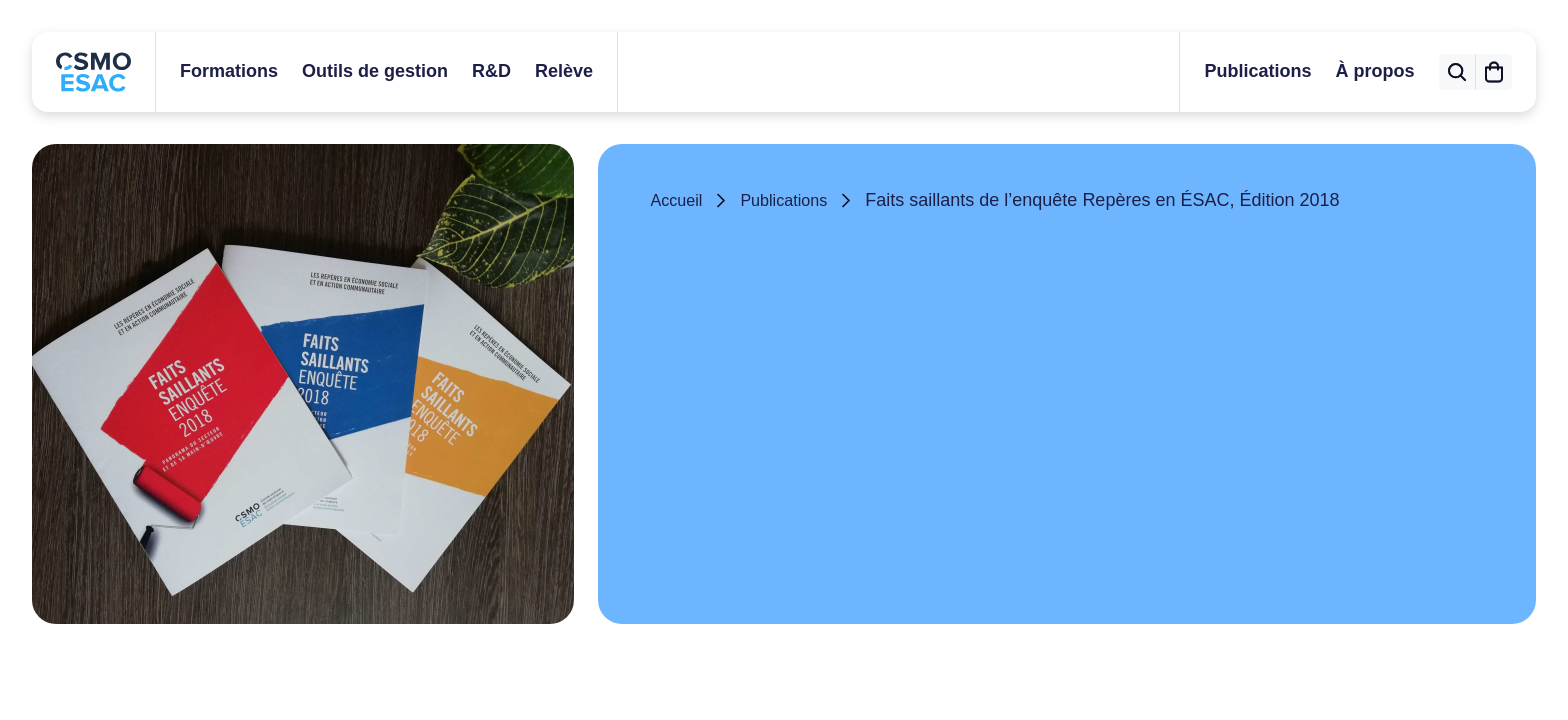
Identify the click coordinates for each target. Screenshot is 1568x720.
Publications (1235, 71)
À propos (1352, 71)
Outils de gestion (375, 71)
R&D (491, 71)
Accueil (679, 200)
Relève (564, 71)
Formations (229, 71)
